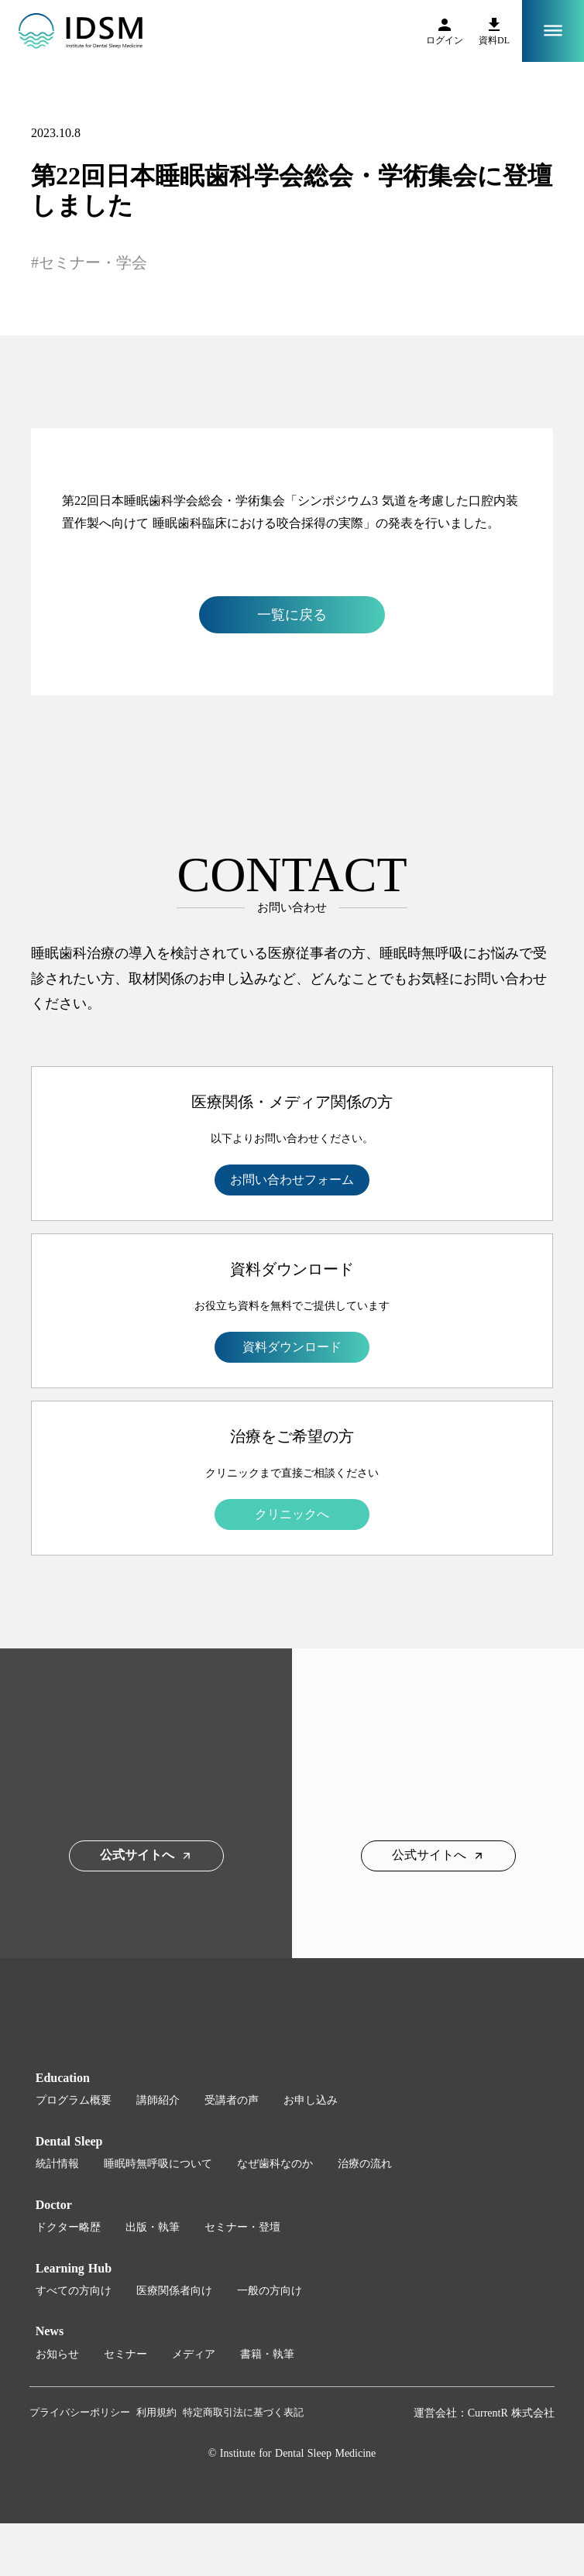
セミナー (125, 2354)
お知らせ (57, 2354)
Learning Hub (74, 2268)
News (50, 2331)
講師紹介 (158, 2100)
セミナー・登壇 (242, 2227)
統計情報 (57, 2164)
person (444, 24)
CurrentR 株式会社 (511, 2413)
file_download (494, 24)
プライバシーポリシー (79, 2412)
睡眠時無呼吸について (158, 2164)
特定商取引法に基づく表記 (243, 2412)
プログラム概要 (74, 2100)
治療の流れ (365, 2164)
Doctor (54, 2204)
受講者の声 (231, 2100)
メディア (193, 2354)
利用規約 (156, 2412)
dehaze (553, 31)
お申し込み (310, 2100)
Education (63, 2077)
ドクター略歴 (68, 2227)
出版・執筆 (152, 2227)
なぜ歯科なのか (275, 2164)
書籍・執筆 (267, 2354)
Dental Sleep (69, 2141)
